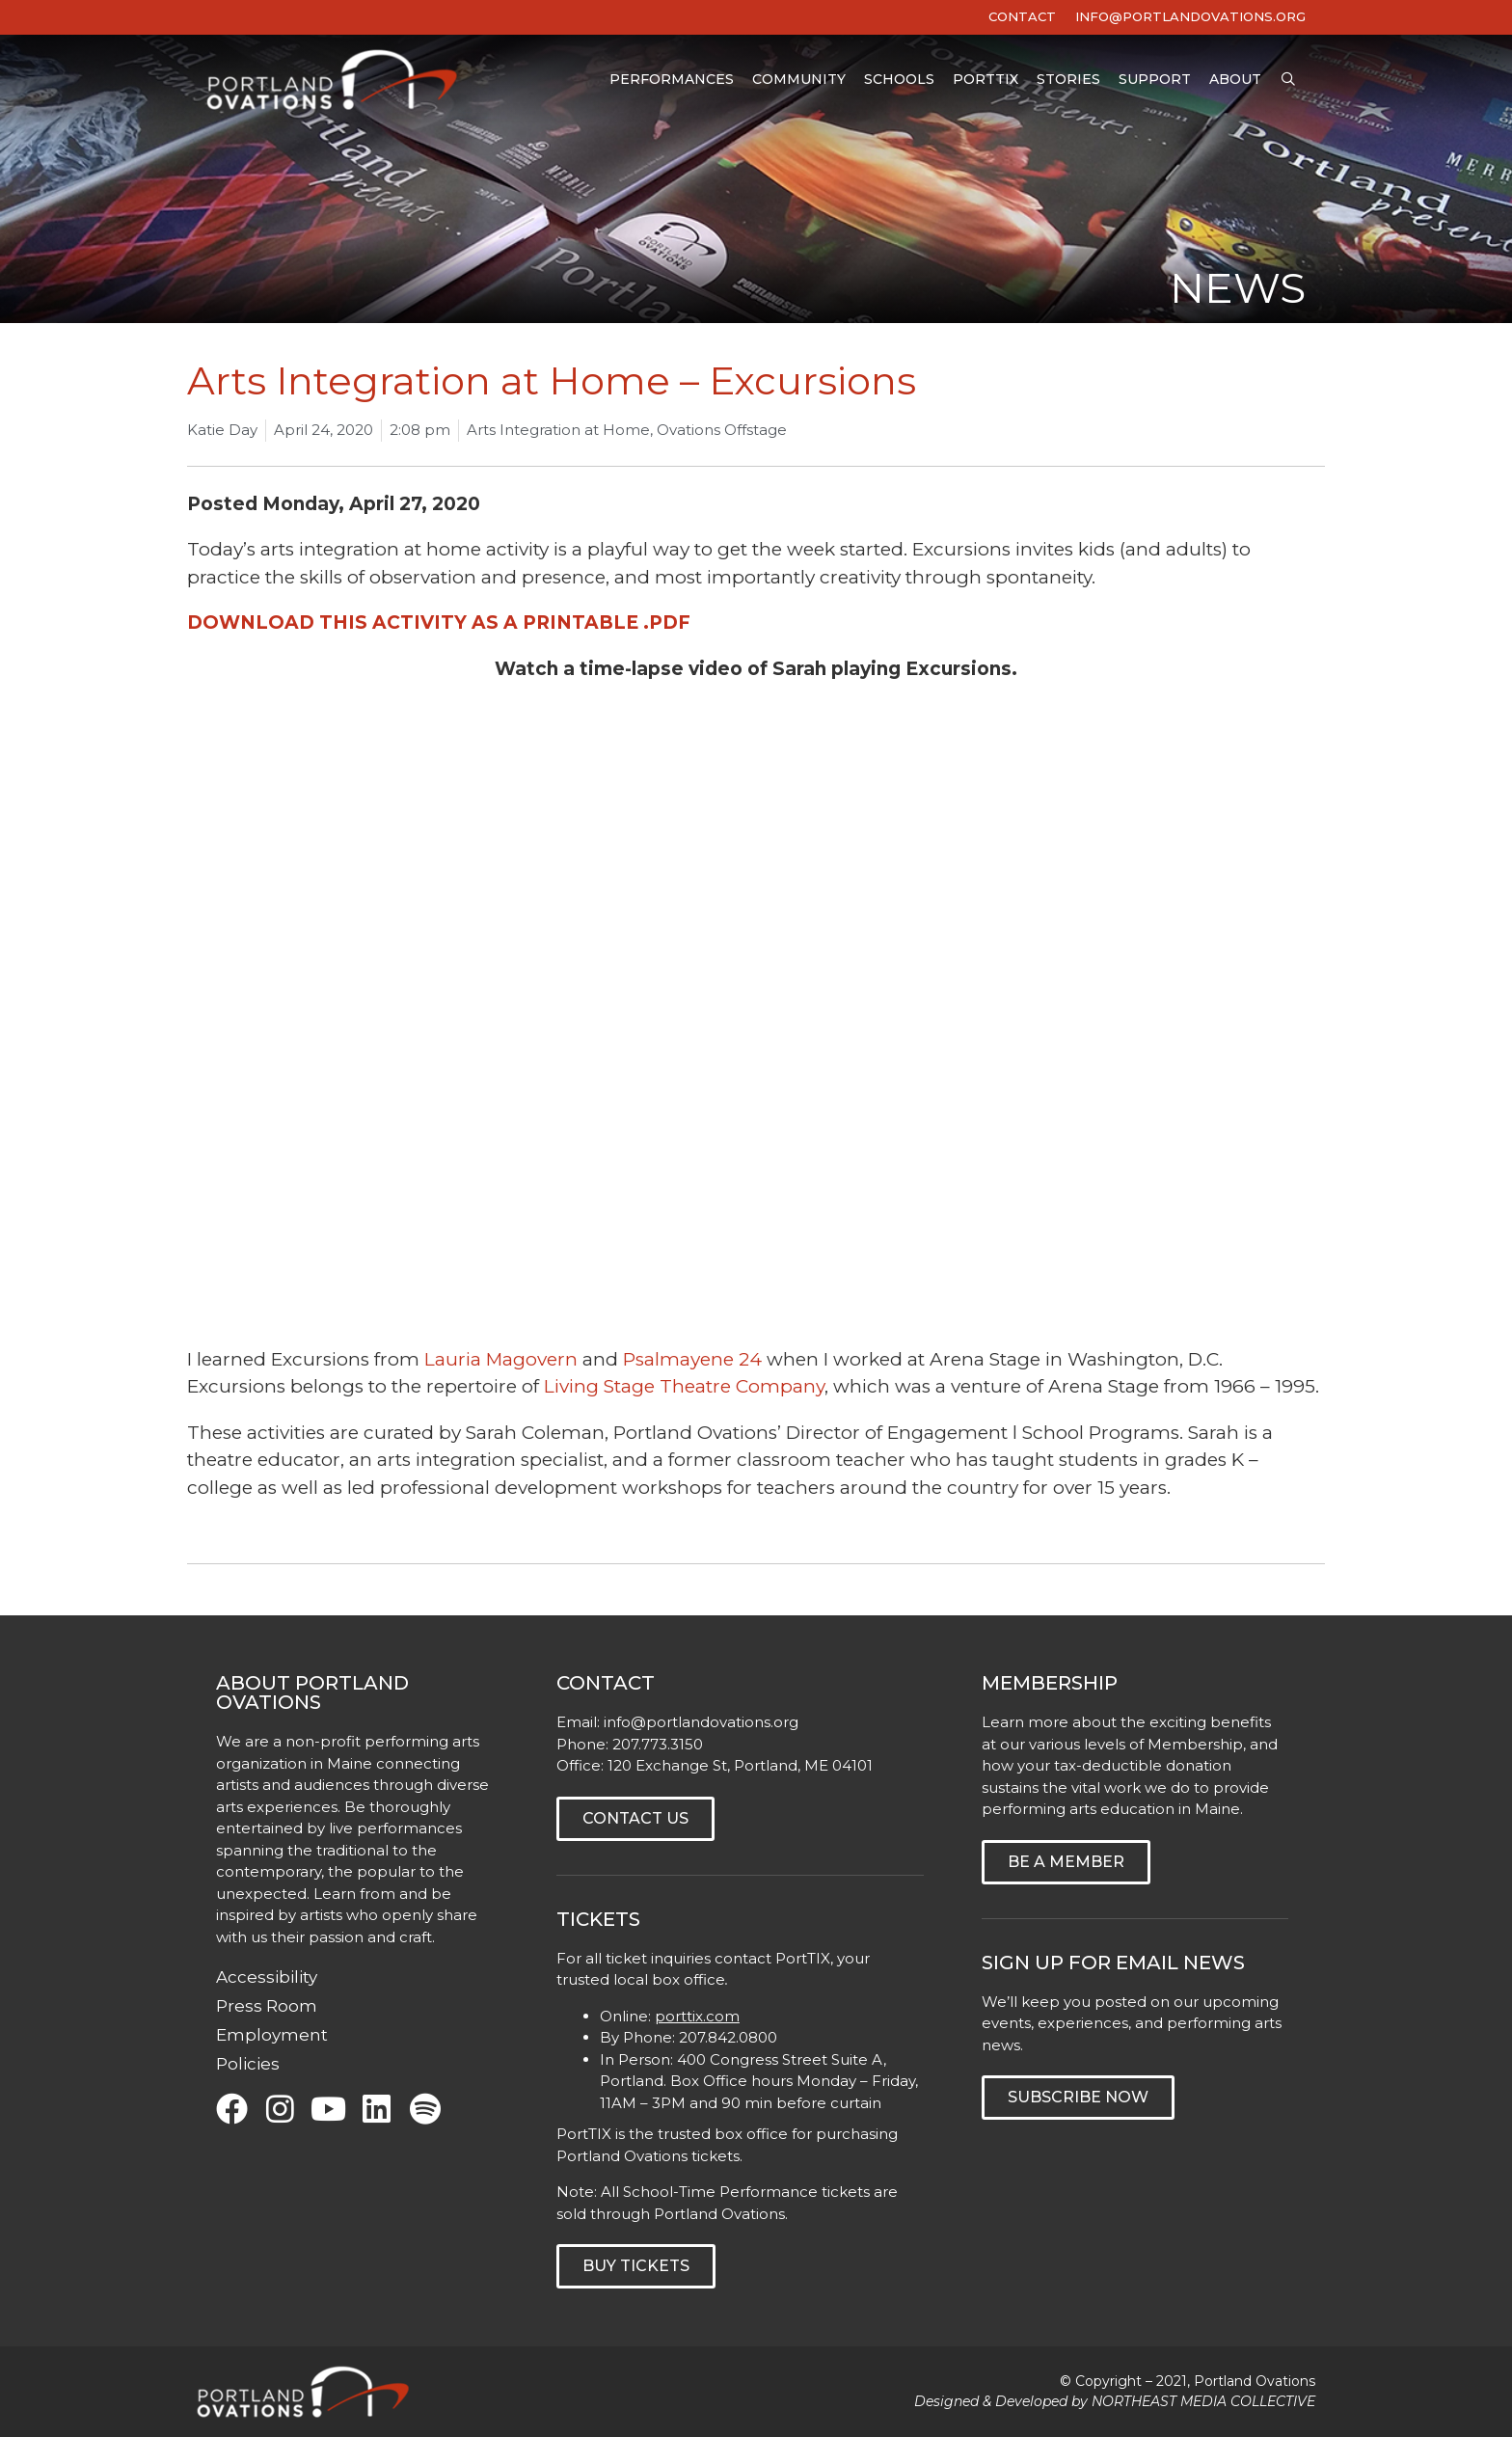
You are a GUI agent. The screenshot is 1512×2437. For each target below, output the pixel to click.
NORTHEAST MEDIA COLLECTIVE (1203, 2401)
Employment (272, 2034)
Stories (1068, 81)
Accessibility (266, 1977)
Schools (899, 81)
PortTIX (985, 81)
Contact (1022, 16)
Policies (248, 2063)
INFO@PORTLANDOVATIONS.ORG (1190, 16)
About (1235, 81)
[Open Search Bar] (1288, 81)
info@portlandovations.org (701, 1722)
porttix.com (697, 2016)
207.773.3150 (657, 1744)
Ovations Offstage (722, 429)
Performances (671, 81)
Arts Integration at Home (558, 429)
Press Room (266, 2006)
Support (1155, 81)
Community (799, 81)
